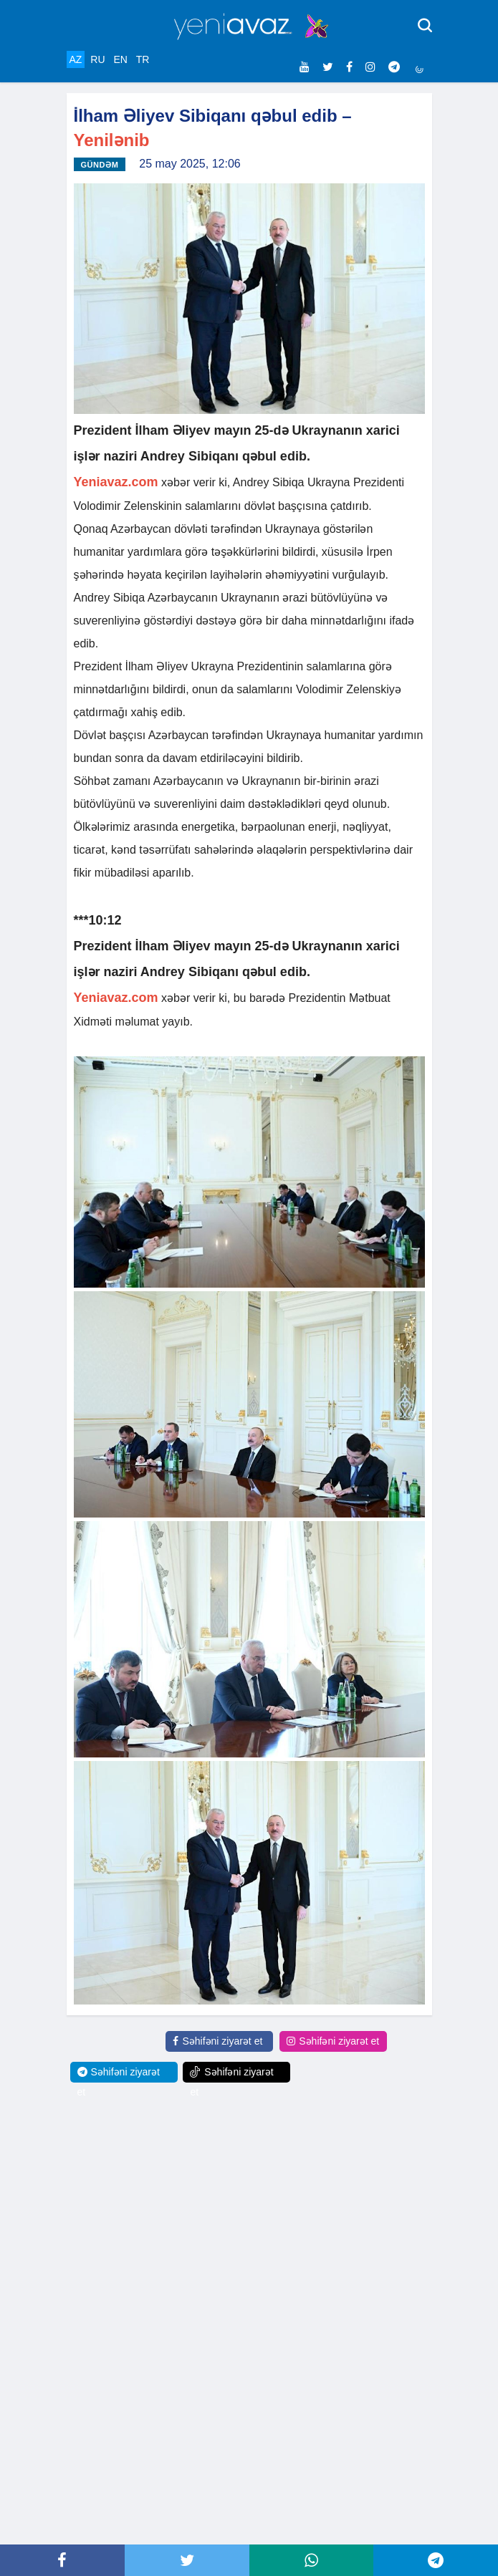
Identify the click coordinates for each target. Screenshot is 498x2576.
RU (97, 59)
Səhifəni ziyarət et (217, 2041)
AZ (76, 59)
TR (143, 59)
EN (120, 59)
